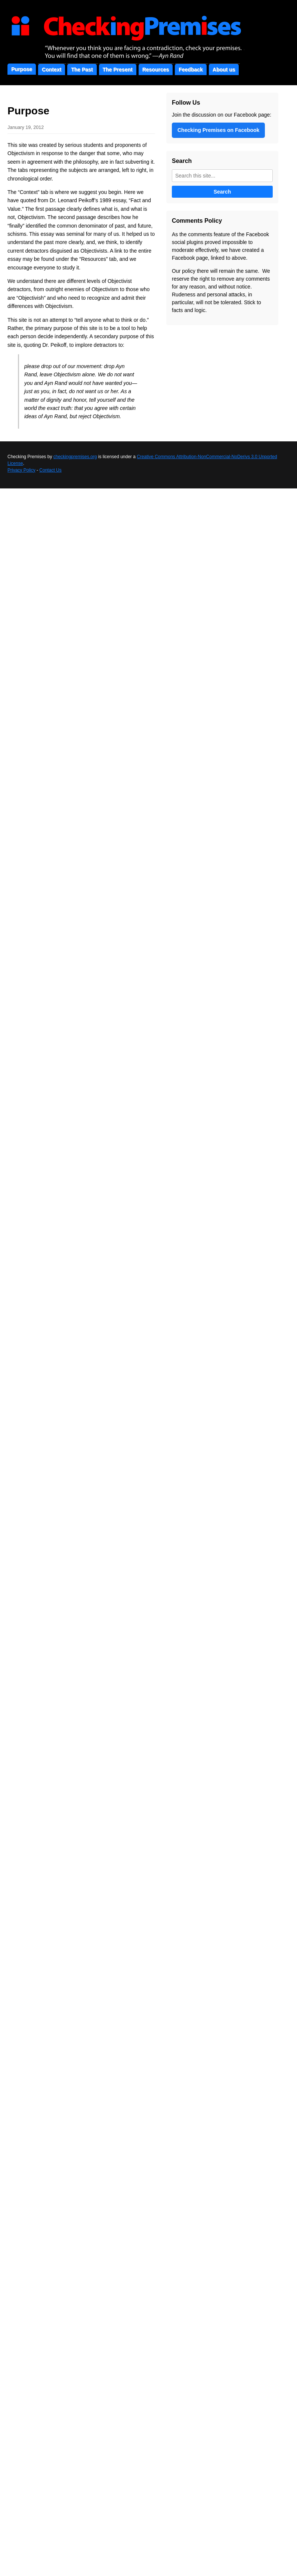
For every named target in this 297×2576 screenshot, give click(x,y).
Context (51, 70)
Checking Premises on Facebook (218, 130)
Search (222, 192)
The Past (82, 70)
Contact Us (50, 470)
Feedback (191, 70)
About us (224, 70)
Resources (155, 70)
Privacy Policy (21, 470)
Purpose (21, 69)
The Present (118, 70)
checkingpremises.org (75, 456)
